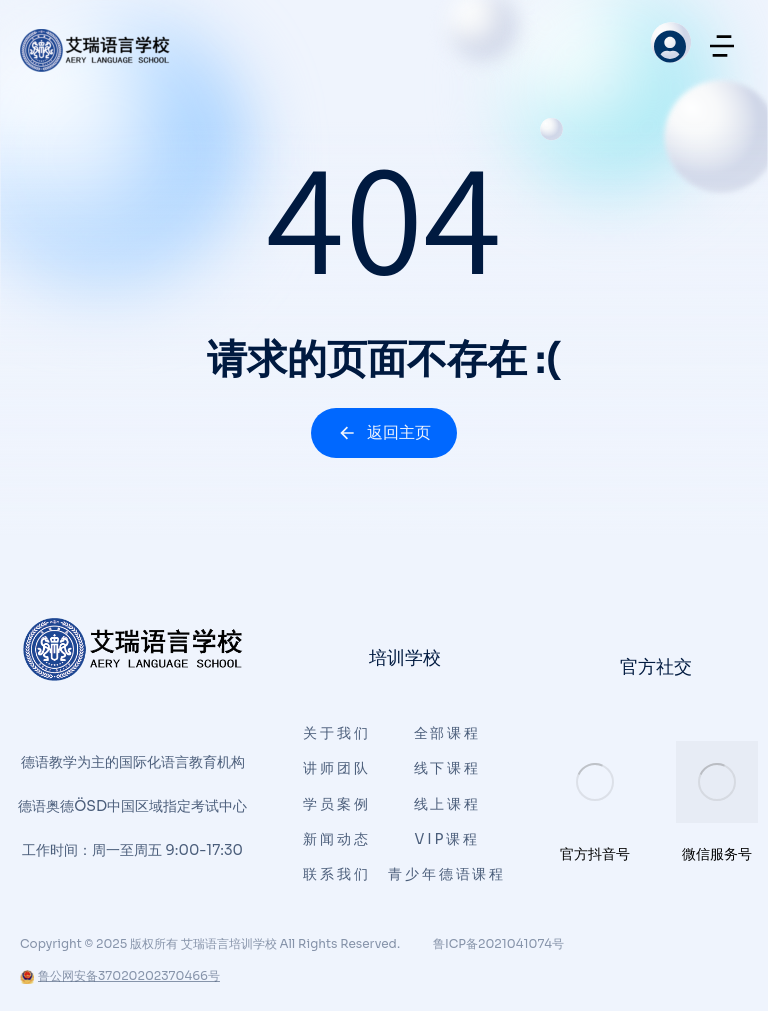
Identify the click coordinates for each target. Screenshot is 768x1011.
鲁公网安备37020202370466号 (120, 975)
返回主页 (384, 432)
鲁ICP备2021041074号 (498, 943)
